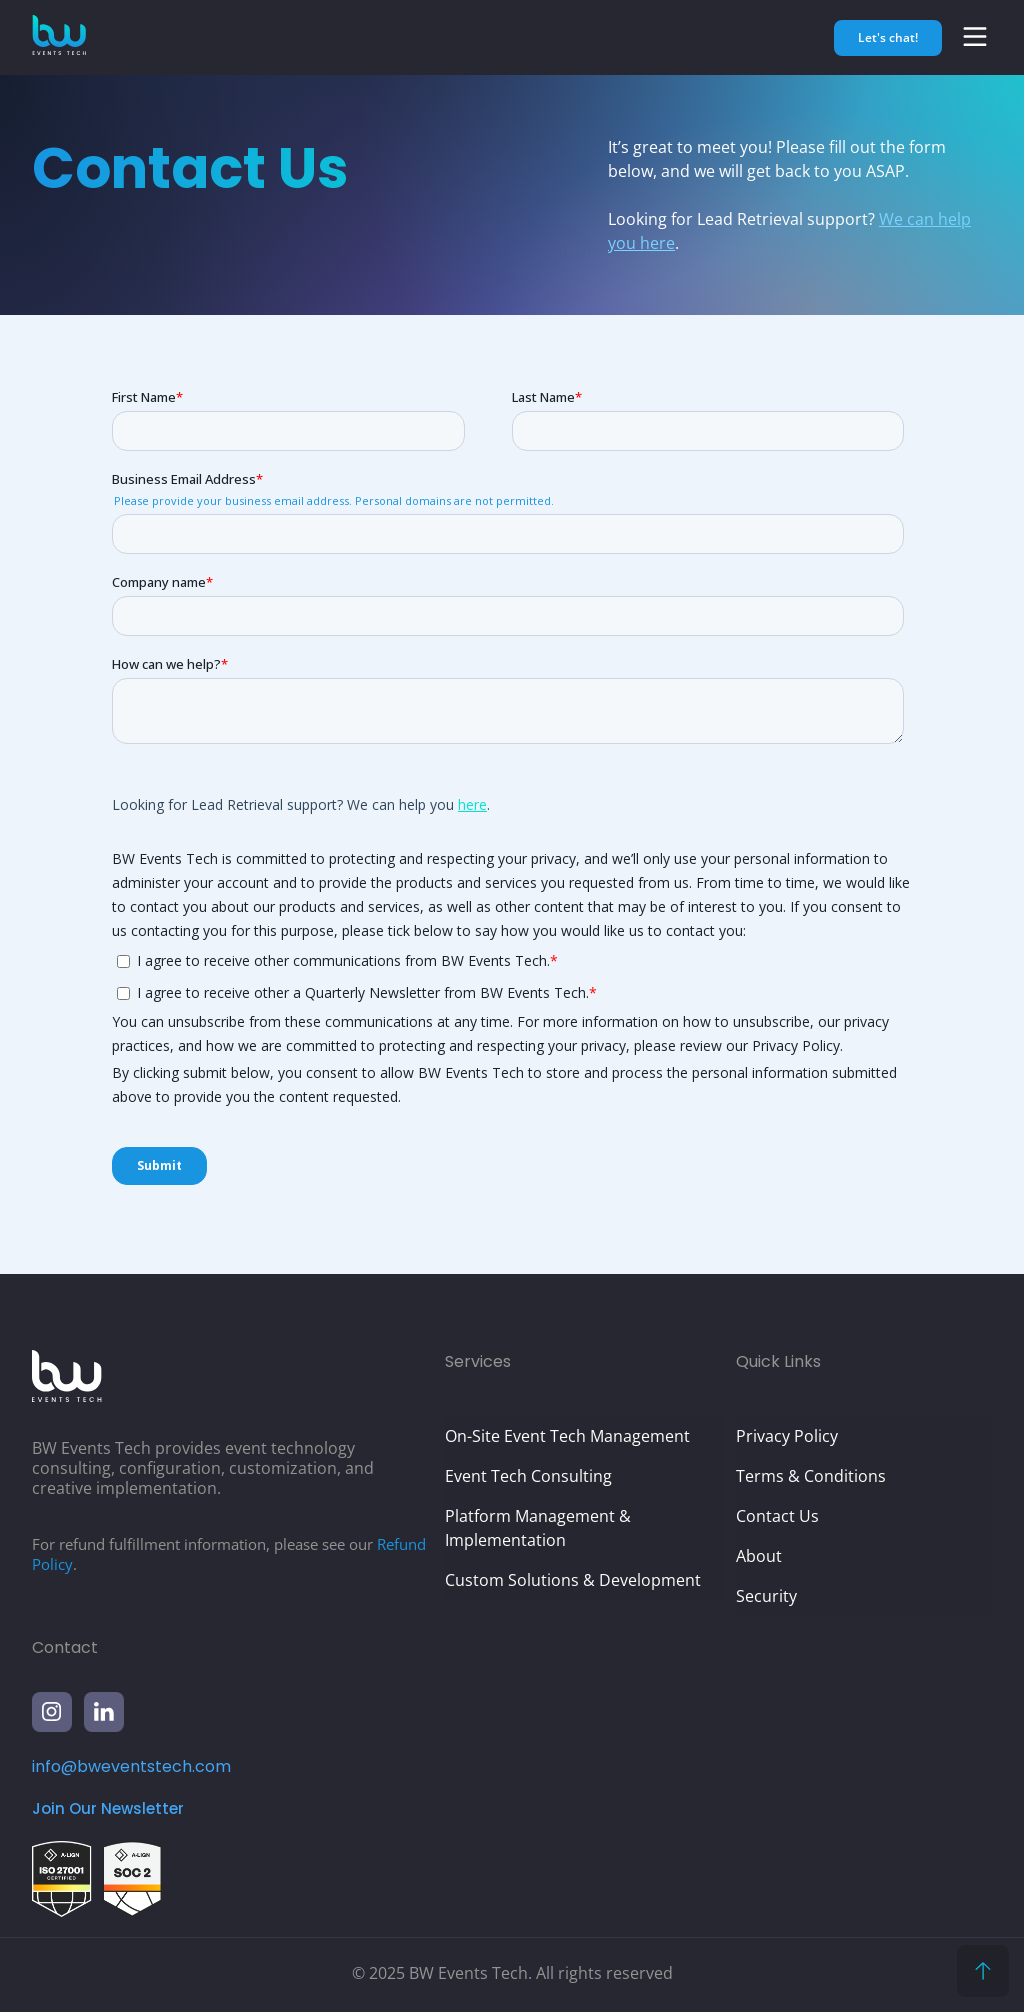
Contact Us (777, 1516)
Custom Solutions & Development (573, 1580)
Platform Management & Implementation (538, 1528)
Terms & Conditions (811, 1476)
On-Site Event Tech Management (567, 1436)
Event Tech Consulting (528, 1476)
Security (766, 1596)
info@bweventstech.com (131, 1766)
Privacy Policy (787, 1436)
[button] (974, 36)
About (759, 1556)
